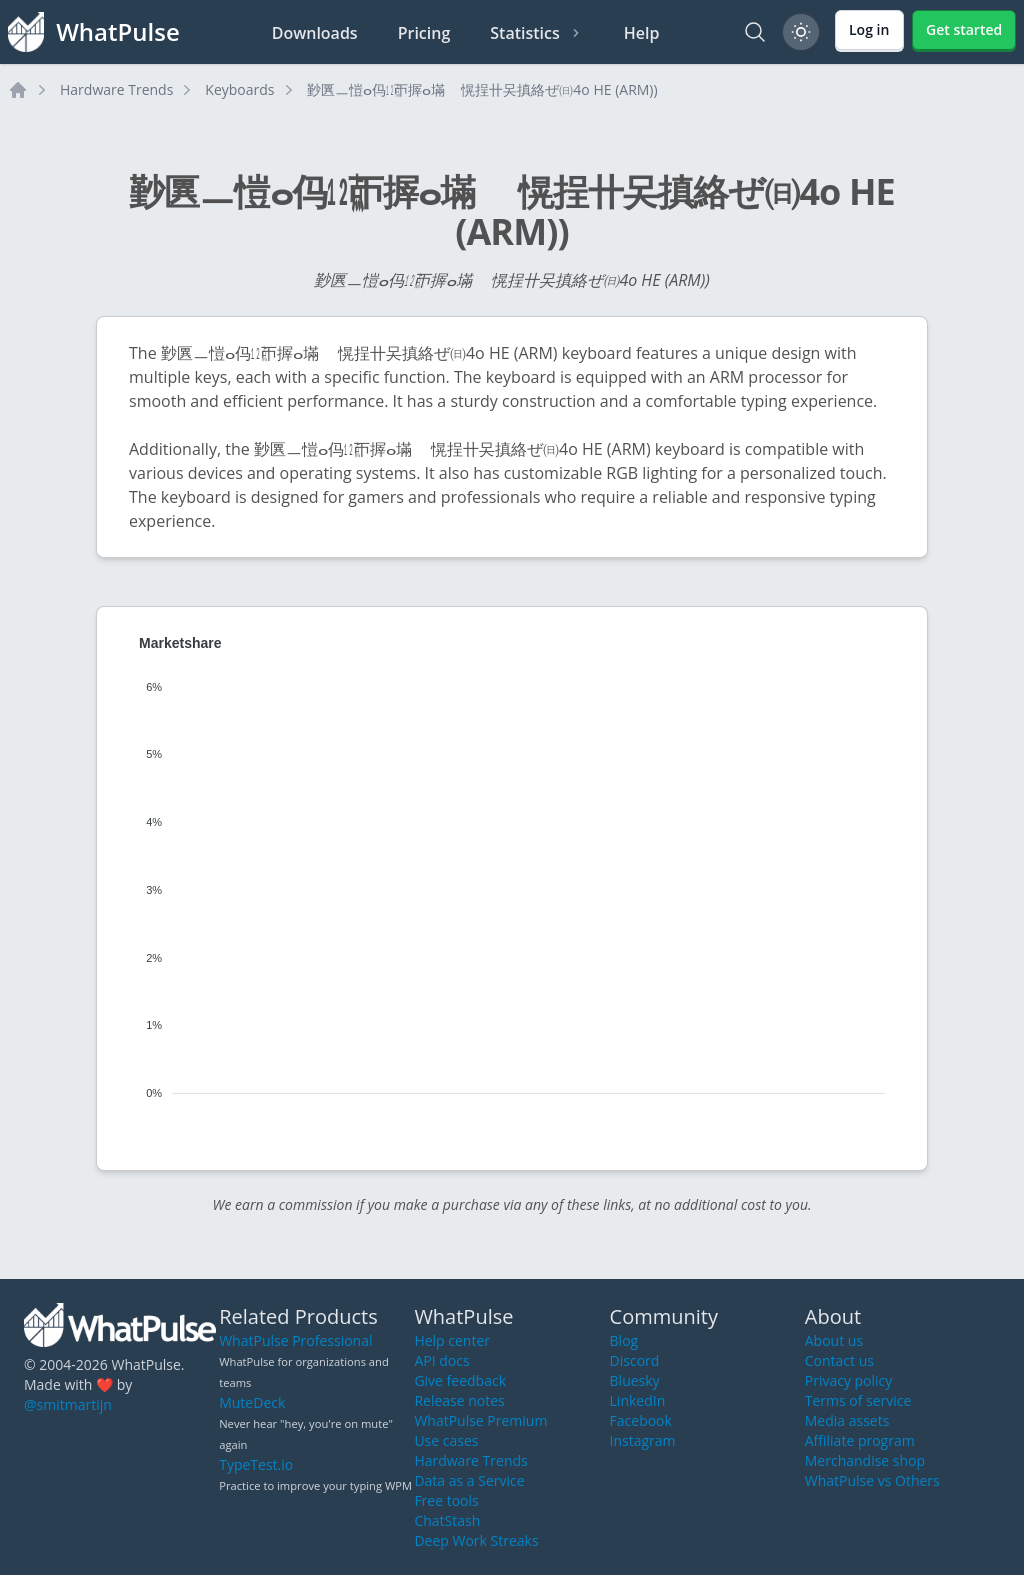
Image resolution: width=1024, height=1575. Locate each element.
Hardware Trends (116, 89)
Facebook (641, 1420)
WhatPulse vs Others (872, 1480)
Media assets (847, 1420)
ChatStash (447, 1520)
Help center (452, 1340)
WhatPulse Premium (480, 1420)
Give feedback (460, 1380)
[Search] (755, 32)
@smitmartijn (68, 1404)
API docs (441, 1360)
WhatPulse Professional (295, 1340)
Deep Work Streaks (476, 1540)
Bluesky (635, 1380)
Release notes (459, 1400)
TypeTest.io (256, 1464)
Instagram (643, 1440)
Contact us (839, 1360)
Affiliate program (860, 1440)
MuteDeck (252, 1402)
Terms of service (858, 1400)
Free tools (446, 1500)
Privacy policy (849, 1380)
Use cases (446, 1440)
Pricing (424, 33)
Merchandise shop (865, 1460)
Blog (624, 1340)
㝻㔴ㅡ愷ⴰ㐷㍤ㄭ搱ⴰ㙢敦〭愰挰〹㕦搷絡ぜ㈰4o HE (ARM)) (482, 89)
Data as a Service (469, 1480)
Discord (635, 1360)
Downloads (315, 33)
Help (642, 33)
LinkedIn (638, 1400)
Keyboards (239, 89)
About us (834, 1340)
